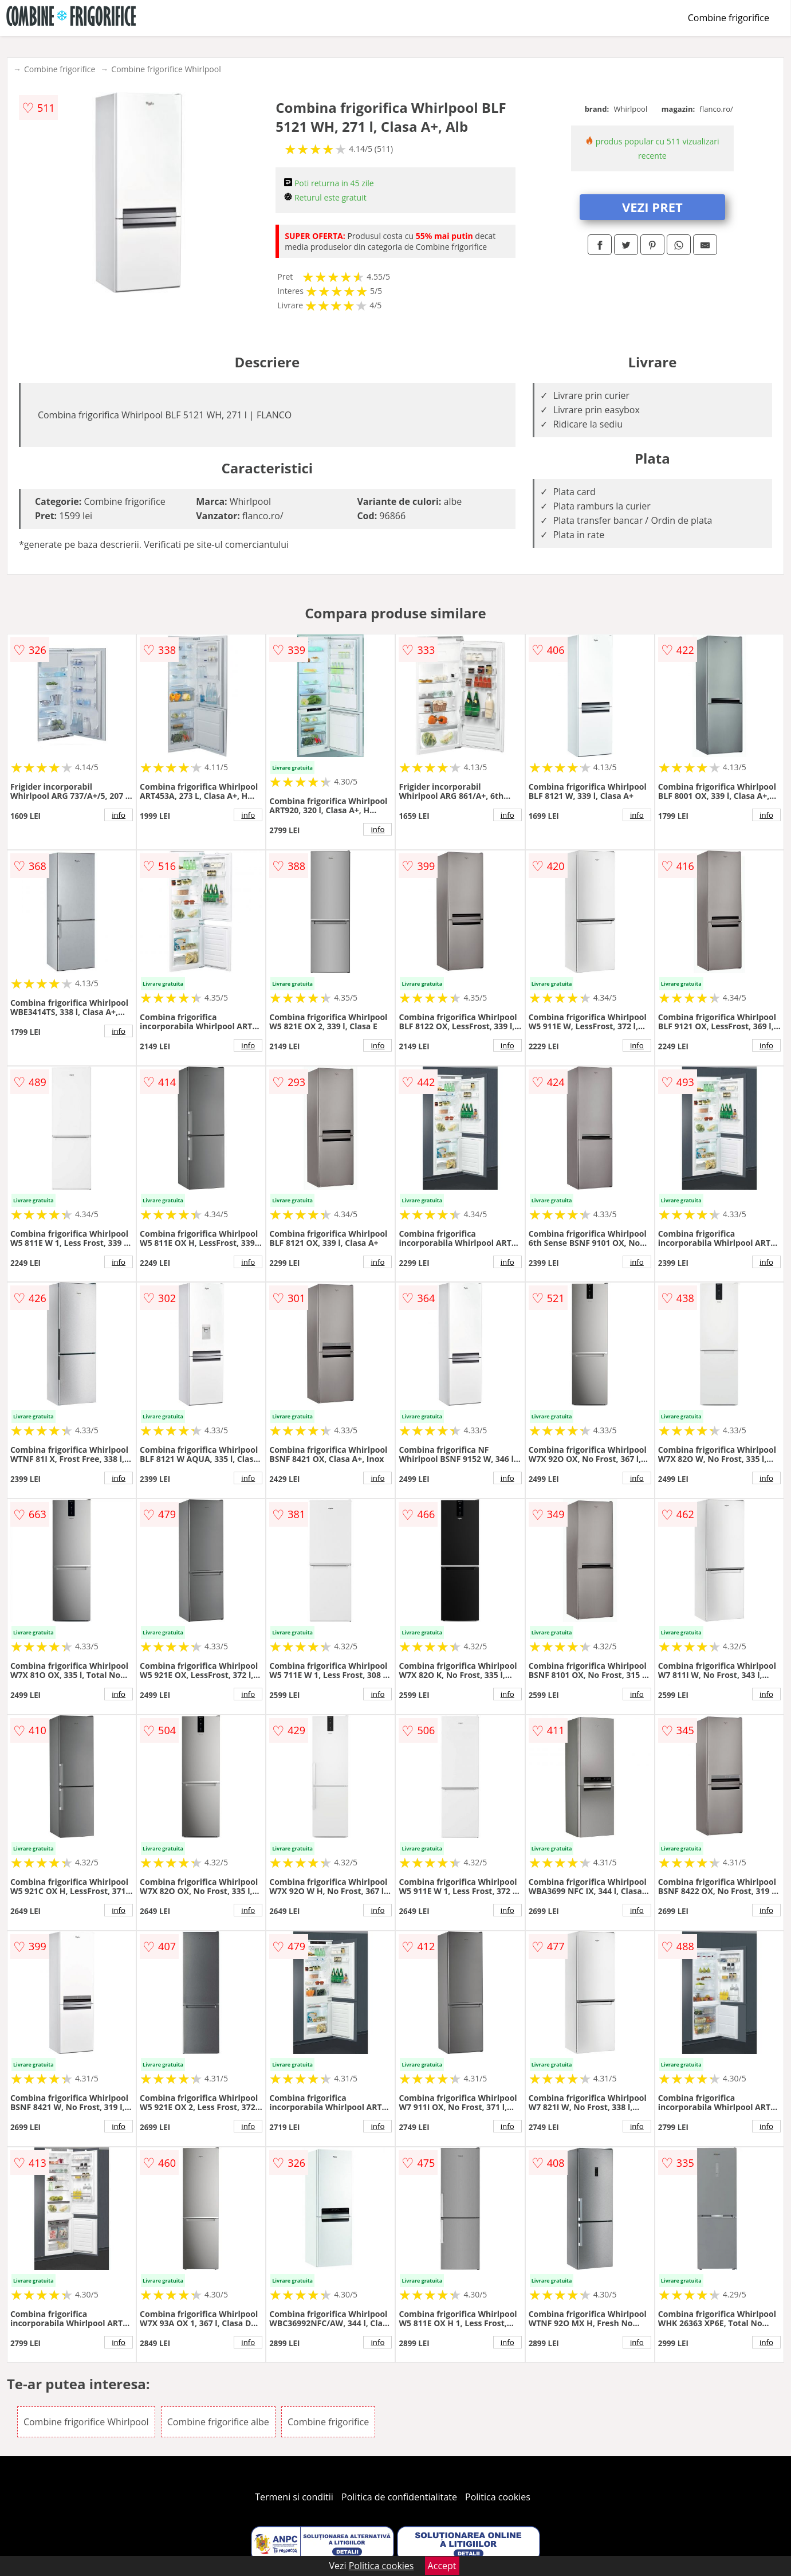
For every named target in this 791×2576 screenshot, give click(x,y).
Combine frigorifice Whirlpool (166, 69)
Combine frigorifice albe (218, 2422)
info (118, 815)
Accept (442, 2565)
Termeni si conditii (294, 2497)
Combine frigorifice (728, 17)
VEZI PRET (652, 206)
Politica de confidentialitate (399, 2497)
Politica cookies (497, 2497)
